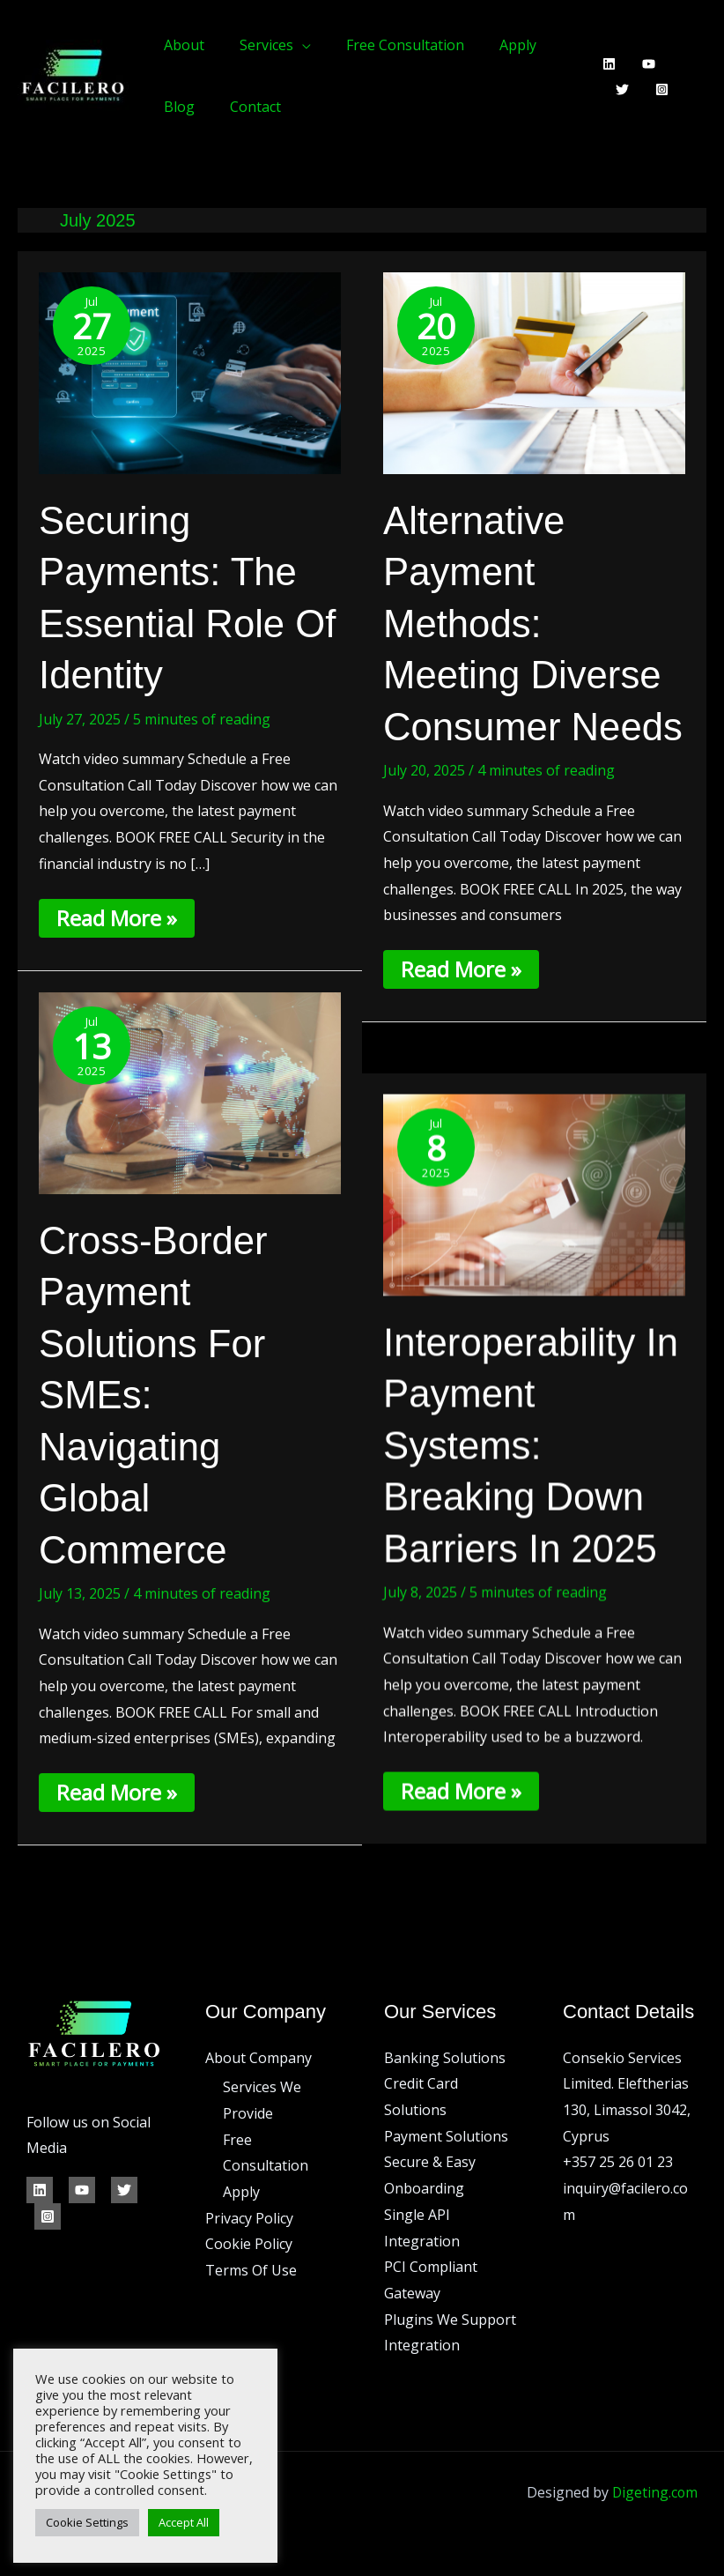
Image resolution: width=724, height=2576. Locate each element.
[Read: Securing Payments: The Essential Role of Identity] (190, 372)
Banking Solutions (445, 2055)
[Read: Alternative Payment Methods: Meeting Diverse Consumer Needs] (534, 372)
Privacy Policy (249, 2215)
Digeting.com (654, 2489)
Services (256, 45)
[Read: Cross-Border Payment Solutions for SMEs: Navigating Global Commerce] (190, 1092)
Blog (175, 106)
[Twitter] (682, 64)
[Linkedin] (602, 64)
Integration (422, 2343)
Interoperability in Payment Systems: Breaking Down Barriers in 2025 (524, 1446)
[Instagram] (616, 89)
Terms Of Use (251, 2268)
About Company (258, 2055)
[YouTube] (642, 64)
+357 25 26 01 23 (618, 2160)
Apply (493, 45)
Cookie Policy (248, 2242)
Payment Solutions (446, 2133)
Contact (244, 106)
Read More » (118, 916)
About (180, 45)
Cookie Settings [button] (87, 2522)
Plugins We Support (450, 2317)
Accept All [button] (184, 2522)
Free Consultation (388, 45)
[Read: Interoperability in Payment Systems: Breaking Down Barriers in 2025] (534, 1195)
